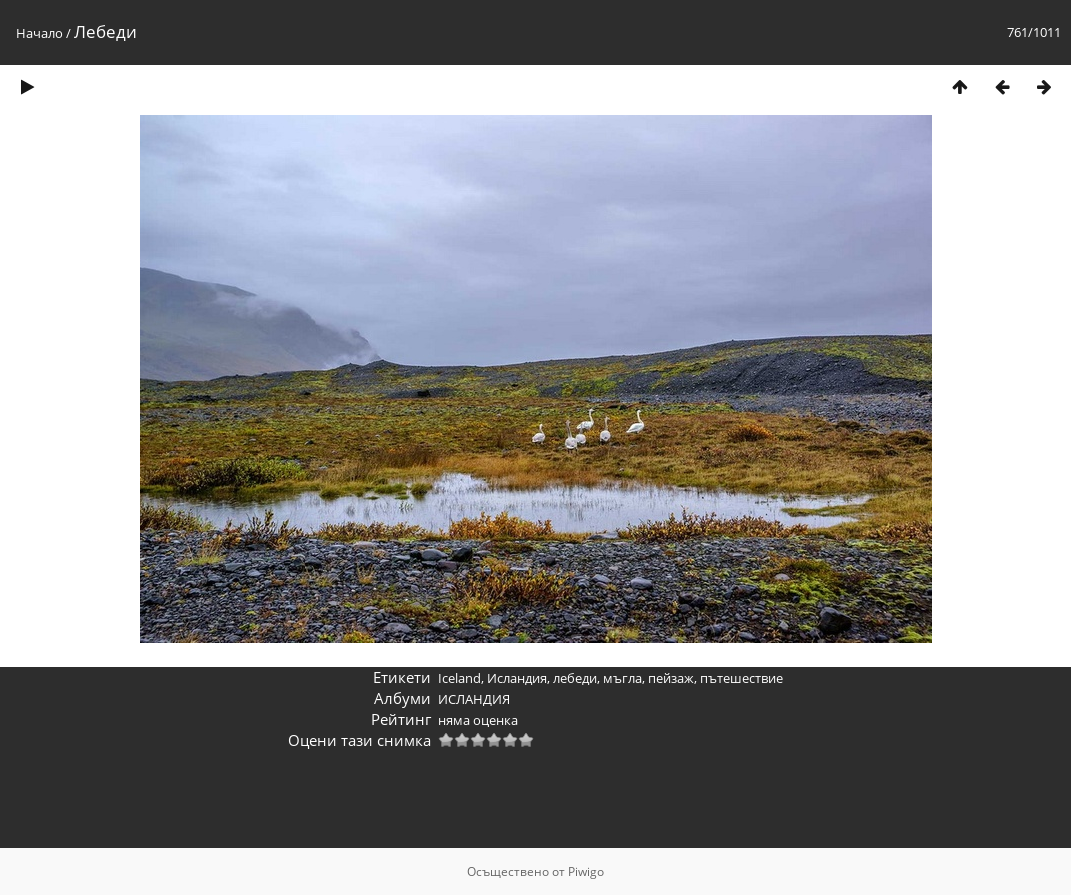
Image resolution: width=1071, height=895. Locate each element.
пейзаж (671, 678)
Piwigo (586, 871)
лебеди (575, 678)
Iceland (459, 678)
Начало (39, 33)
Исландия (517, 678)
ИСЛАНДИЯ (474, 699)
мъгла (622, 678)
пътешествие (741, 678)
